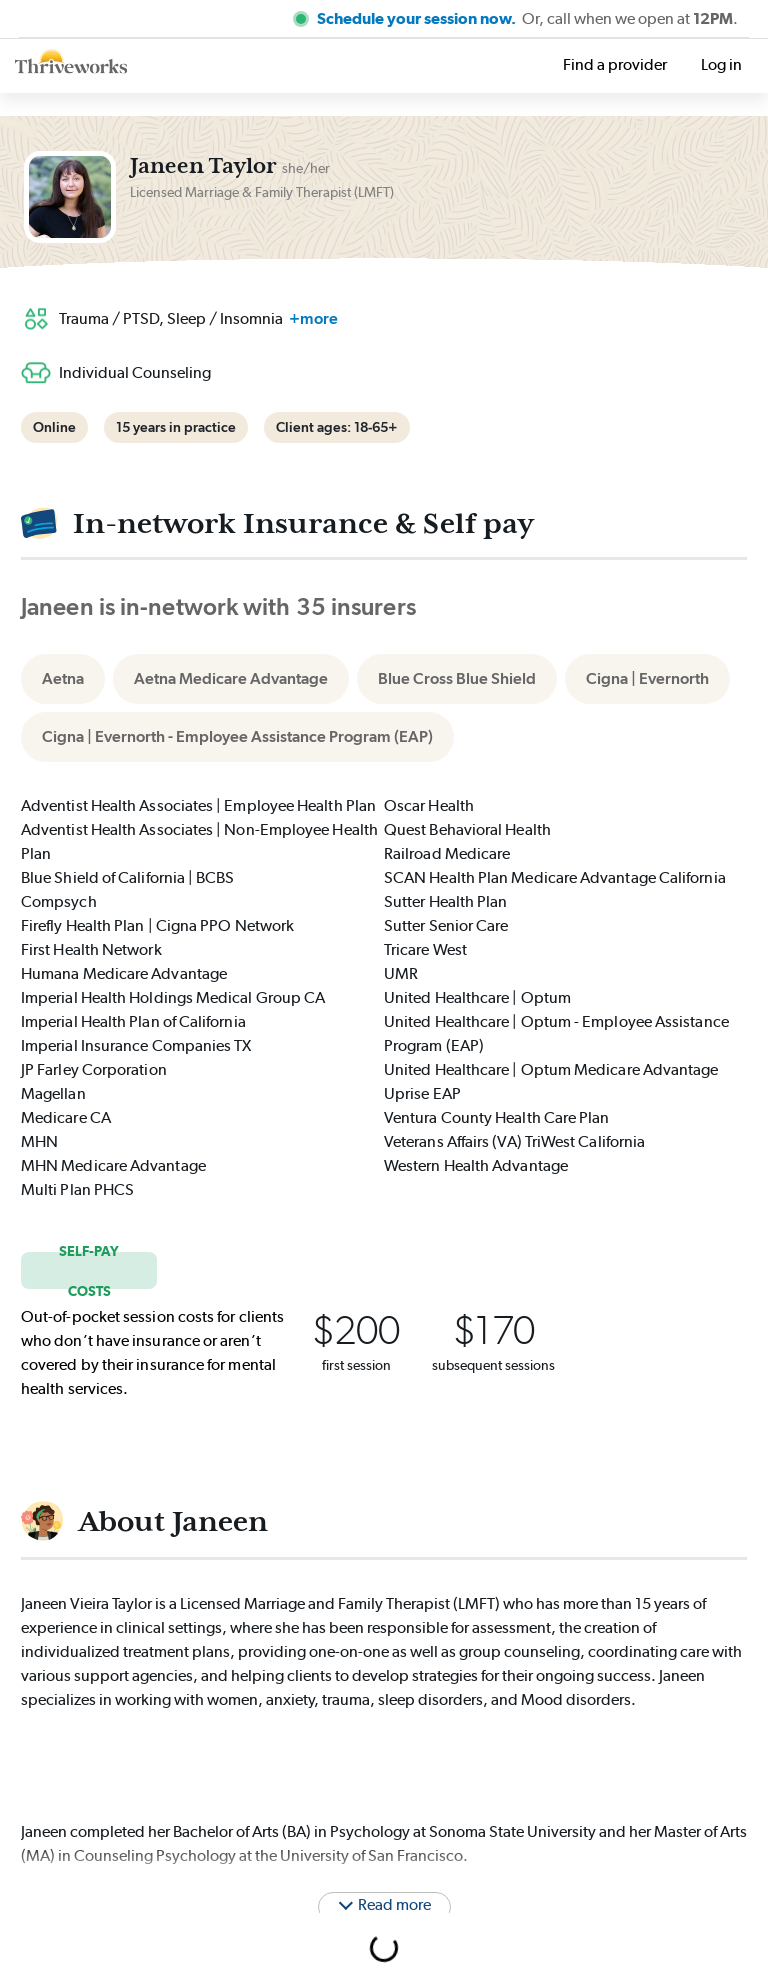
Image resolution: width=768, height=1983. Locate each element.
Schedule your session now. (418, 18)
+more (313, 318)
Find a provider (615, 64)
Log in (721, 64)
